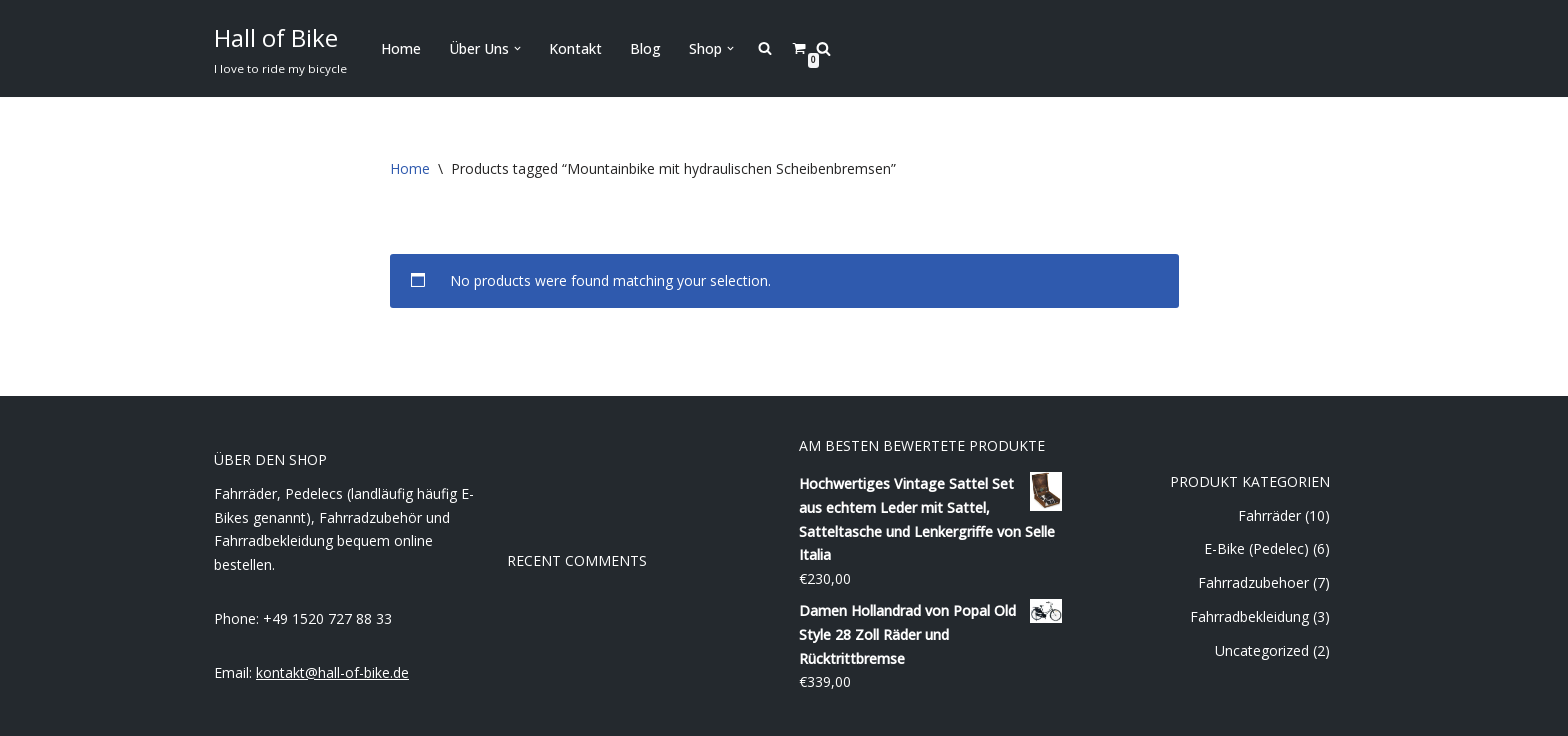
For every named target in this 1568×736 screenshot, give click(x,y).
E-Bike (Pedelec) (1256, 548)
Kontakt (575, 48)
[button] (517, 48)
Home (401, 48)
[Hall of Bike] (280, 48)
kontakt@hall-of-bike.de (332, 672)
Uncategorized (1262, 650)
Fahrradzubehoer (1253, 582)
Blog (645, 48)
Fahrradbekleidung (1249, 616)
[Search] (823, 48)
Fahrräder (1269, 515)
